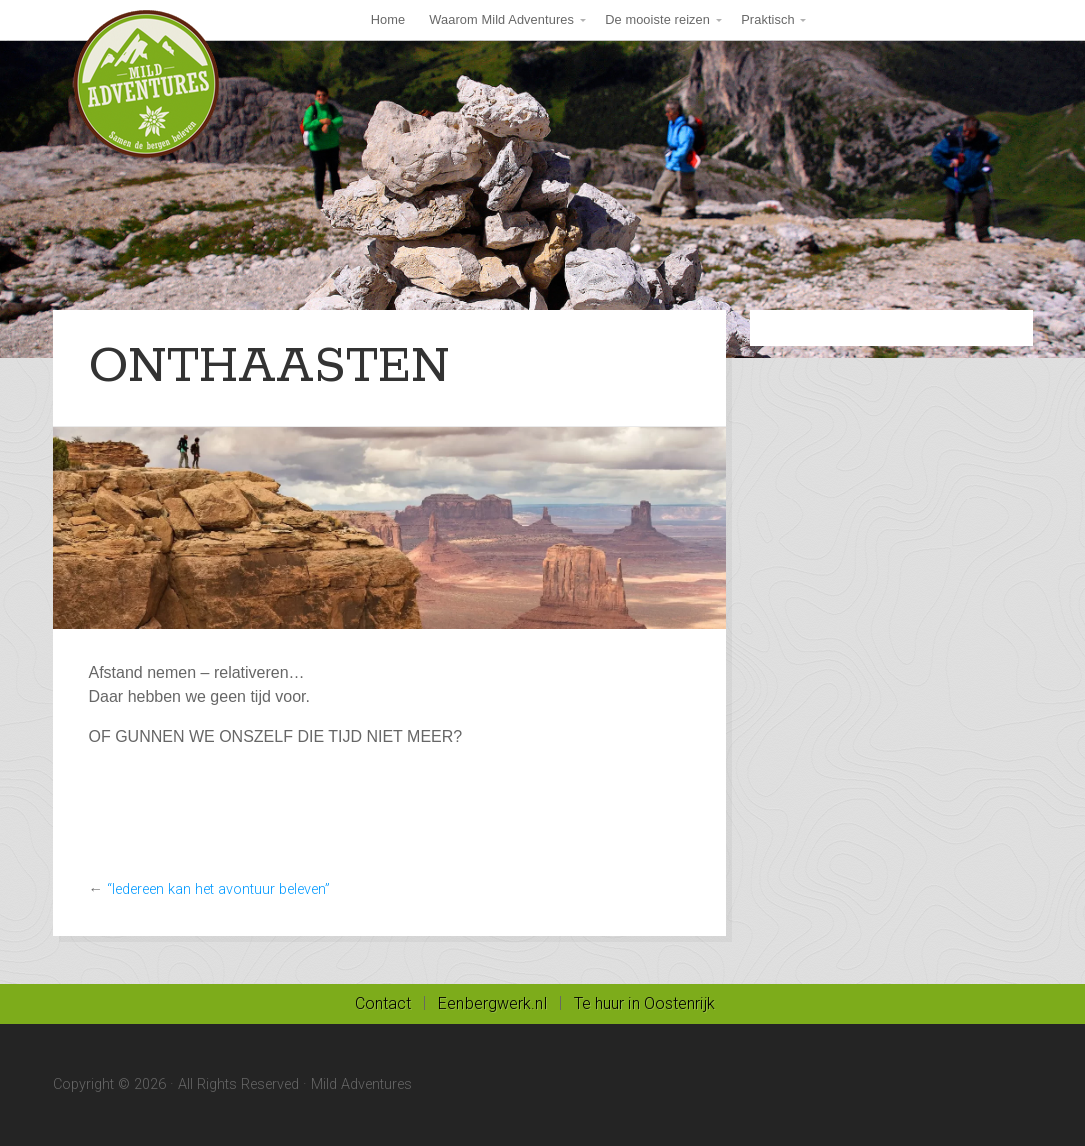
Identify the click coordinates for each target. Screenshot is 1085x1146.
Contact (383, 1003)
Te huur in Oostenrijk (644, 1003)
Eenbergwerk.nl (492, 1003)
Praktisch (768, 19)
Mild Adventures (147, 85)
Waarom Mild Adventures (501, 19)
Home (388, 19)
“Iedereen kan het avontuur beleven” (218, 889)
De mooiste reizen (657, 19)
